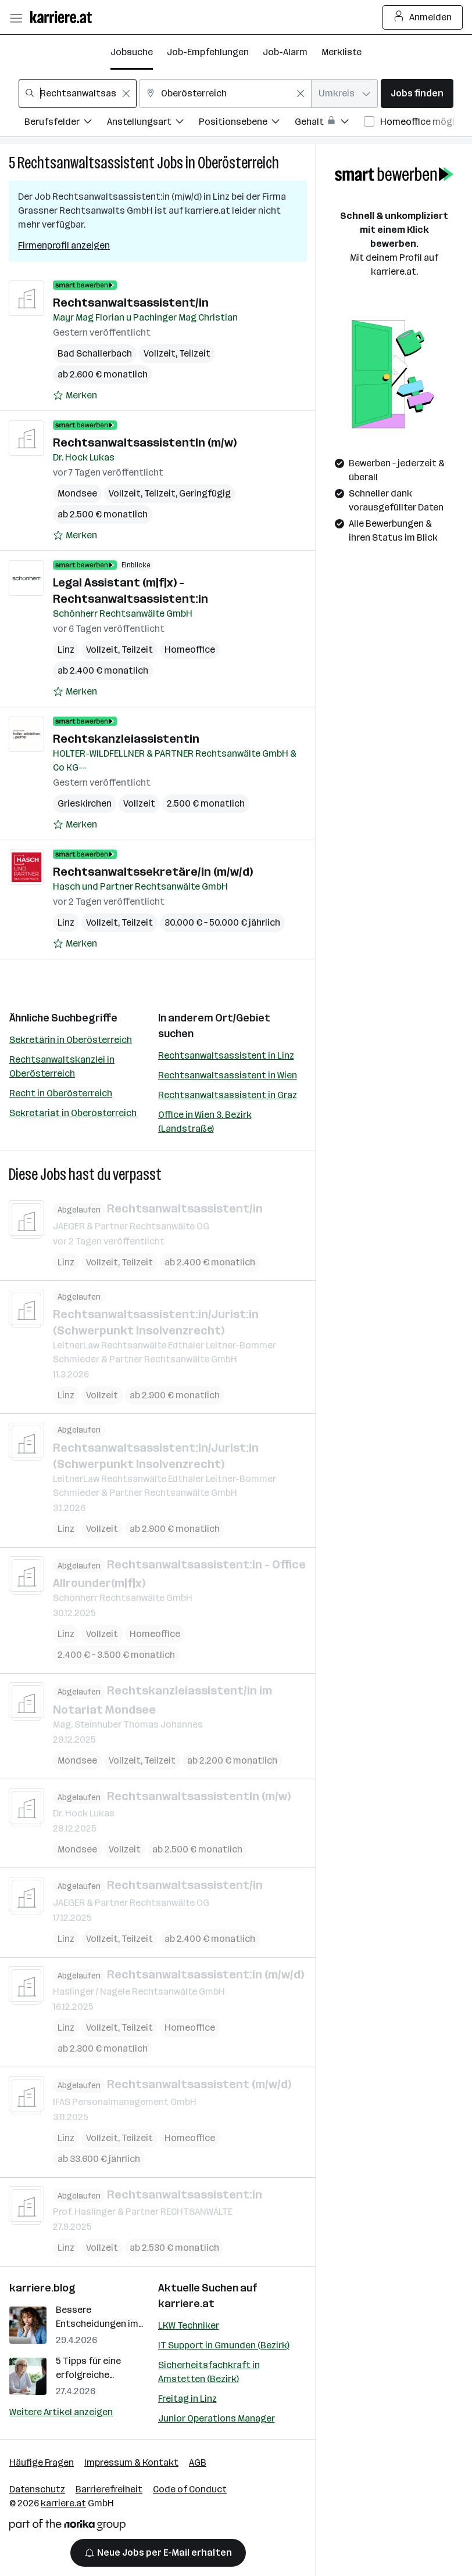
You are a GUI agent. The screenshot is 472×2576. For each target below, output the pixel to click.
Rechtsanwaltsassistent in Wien (227, 1075)
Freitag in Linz (187, 2398)
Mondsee (77, 493)
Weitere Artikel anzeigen (61, 2411)
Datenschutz (37, 2489)
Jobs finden (417, 93)
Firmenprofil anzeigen (64, 245)
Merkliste (341, 51)
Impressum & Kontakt (131, 2462)
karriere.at (186, 2303)
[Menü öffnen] (15, 17)
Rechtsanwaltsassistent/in (131, 303)
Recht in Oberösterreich (60, 1093)
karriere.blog (42, 2288)
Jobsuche (131, 51)
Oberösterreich (238, 162)
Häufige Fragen (41, 2462)
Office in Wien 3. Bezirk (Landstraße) (205, 1121)
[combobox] (78, 93)
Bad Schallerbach (95, 353)
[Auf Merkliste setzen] (75, 395)
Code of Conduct (190, 2489)
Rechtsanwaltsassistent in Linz (226, 1055)
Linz (66, 649)
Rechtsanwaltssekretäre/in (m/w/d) (153, 872)
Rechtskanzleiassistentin (126, 739)
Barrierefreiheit (109, 2489)
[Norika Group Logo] (67, 2527)
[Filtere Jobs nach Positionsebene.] (247, 123)
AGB (197, 2462)
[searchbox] (78, 93)
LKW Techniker (188, 2325)
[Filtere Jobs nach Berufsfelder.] (65, 123)
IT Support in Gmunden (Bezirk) (223, 2345)
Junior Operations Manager (216, 2418)
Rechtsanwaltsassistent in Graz (227, 1094)
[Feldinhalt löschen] (126, 93)
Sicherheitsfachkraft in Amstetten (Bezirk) (209, 2371)
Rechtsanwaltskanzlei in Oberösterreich (62, 1066)
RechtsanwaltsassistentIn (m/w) (145, 442)
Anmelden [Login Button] (423, 17)
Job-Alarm (285, 51)
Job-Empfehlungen (208, 51)
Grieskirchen (85, 803)
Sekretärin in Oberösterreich (70, 1039)
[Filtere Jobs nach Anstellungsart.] (153, 123)
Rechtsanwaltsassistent (86, 162)
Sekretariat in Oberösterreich (73, 1112)
